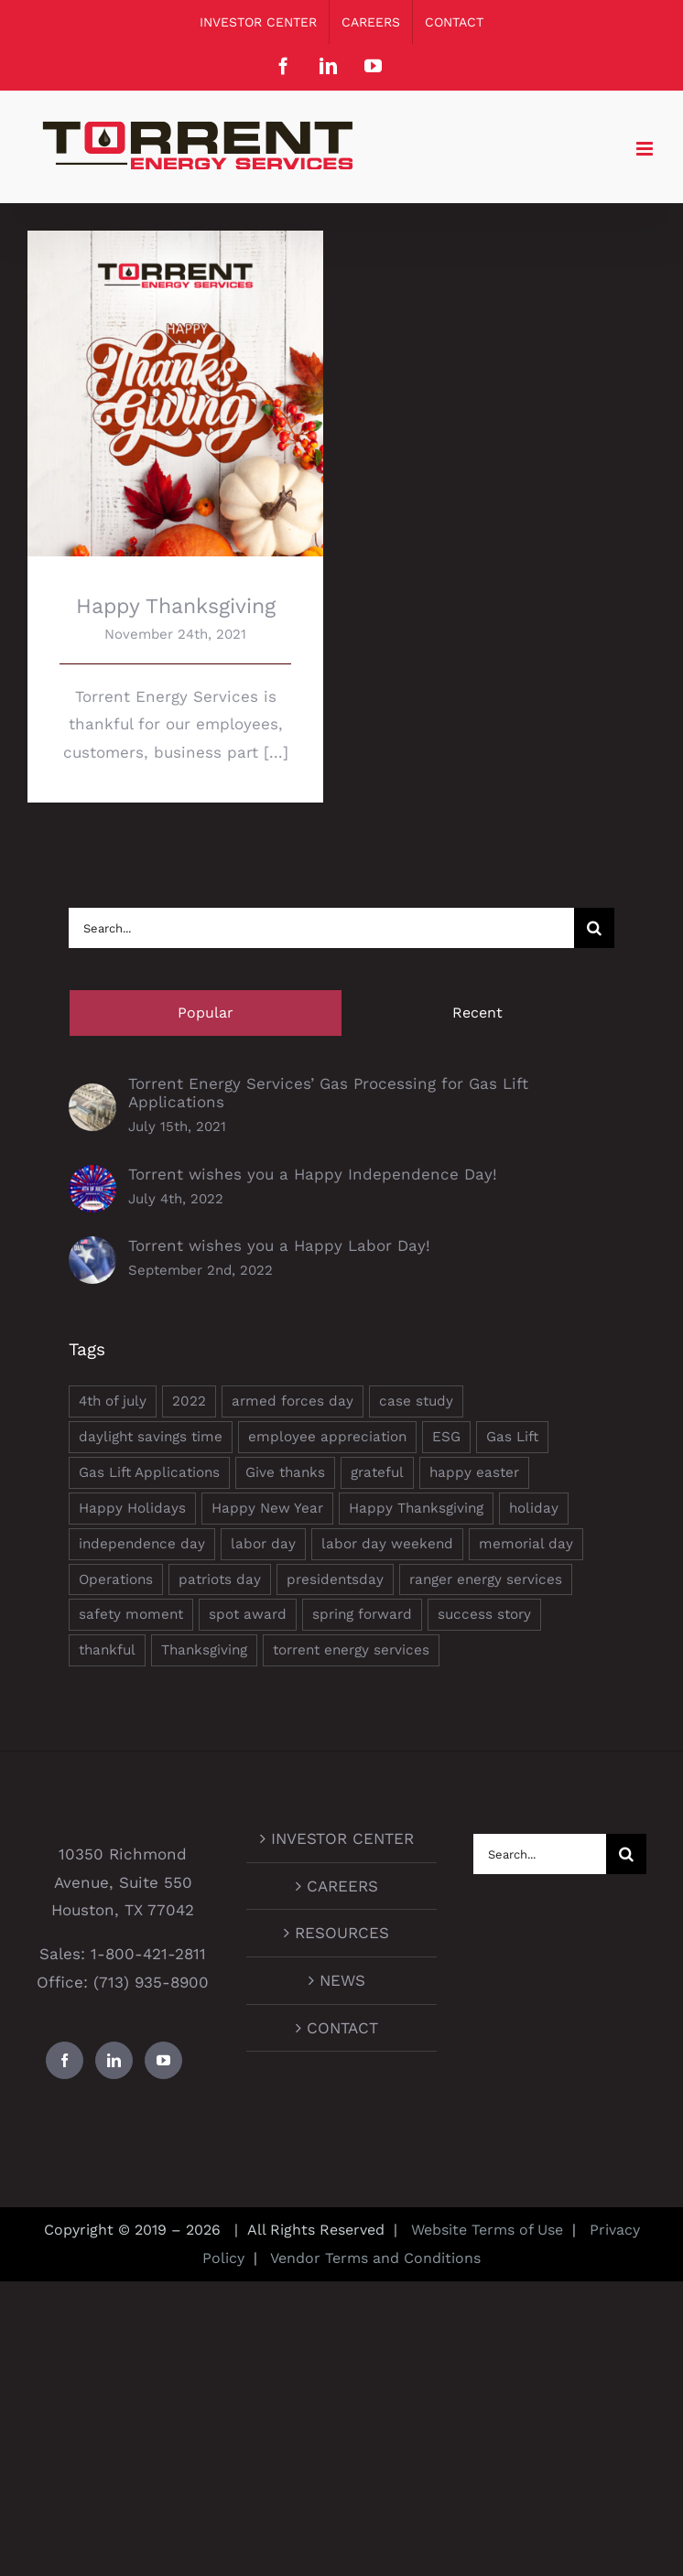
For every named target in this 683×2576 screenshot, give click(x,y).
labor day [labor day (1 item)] (263, 1544)
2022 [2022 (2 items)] (189, 1401)
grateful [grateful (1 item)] (377, 1472)
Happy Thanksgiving (176, 606)
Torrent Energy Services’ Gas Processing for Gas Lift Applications (328, 1092)
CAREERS (342, 1886)
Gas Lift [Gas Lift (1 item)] (512, 1436)
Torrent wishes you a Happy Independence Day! (312, 1174)
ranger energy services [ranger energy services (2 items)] (485, 1579)
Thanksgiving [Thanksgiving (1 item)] (204, 1650)
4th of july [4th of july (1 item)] (112, 1401)
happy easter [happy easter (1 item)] (474, 1472)
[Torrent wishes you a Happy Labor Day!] (92, 1250)
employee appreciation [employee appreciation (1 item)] (327, 1436)
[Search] (594, 928)
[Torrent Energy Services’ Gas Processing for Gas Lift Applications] (92, 1097)
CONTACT (342, 2028)
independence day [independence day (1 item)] (142, 1544)
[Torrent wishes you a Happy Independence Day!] (92, 1178)
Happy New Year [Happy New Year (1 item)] (267, 1508)
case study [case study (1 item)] (416, 1401)
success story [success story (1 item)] (484, 1614)
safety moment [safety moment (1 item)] (131, 1614)
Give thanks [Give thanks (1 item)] (285, 1472)
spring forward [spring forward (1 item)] (362, 1614)
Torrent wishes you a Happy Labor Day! (279, 1245)
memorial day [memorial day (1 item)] (526, 1544)
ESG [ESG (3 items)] (446, 1436)
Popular (205, 1012)
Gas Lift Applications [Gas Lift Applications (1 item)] (149, 1472)
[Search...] (321, 928)
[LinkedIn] (114, 2060)
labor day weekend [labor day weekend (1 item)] (387, 1544)
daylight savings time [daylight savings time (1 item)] (150, 1436)
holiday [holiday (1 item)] (533, 1508)
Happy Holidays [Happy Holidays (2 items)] (132, 1508)
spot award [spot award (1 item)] (248, 1614)
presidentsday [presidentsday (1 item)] (335, 1579)
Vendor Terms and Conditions (373, 2258)
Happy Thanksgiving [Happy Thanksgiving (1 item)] (416, 1508)
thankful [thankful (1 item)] (107, 1650)
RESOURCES (342, 1933)
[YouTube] (163, 2060)
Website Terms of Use (487, 2229)
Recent (477, 1012)
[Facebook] (64, 2060)
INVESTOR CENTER (342, 1838)
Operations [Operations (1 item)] (116, 1579)
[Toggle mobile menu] (646, 148)
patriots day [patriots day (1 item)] (220, 1579)
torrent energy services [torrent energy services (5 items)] (351, 1650)
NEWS (342, 1980)
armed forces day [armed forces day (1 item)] (292, 1401)
